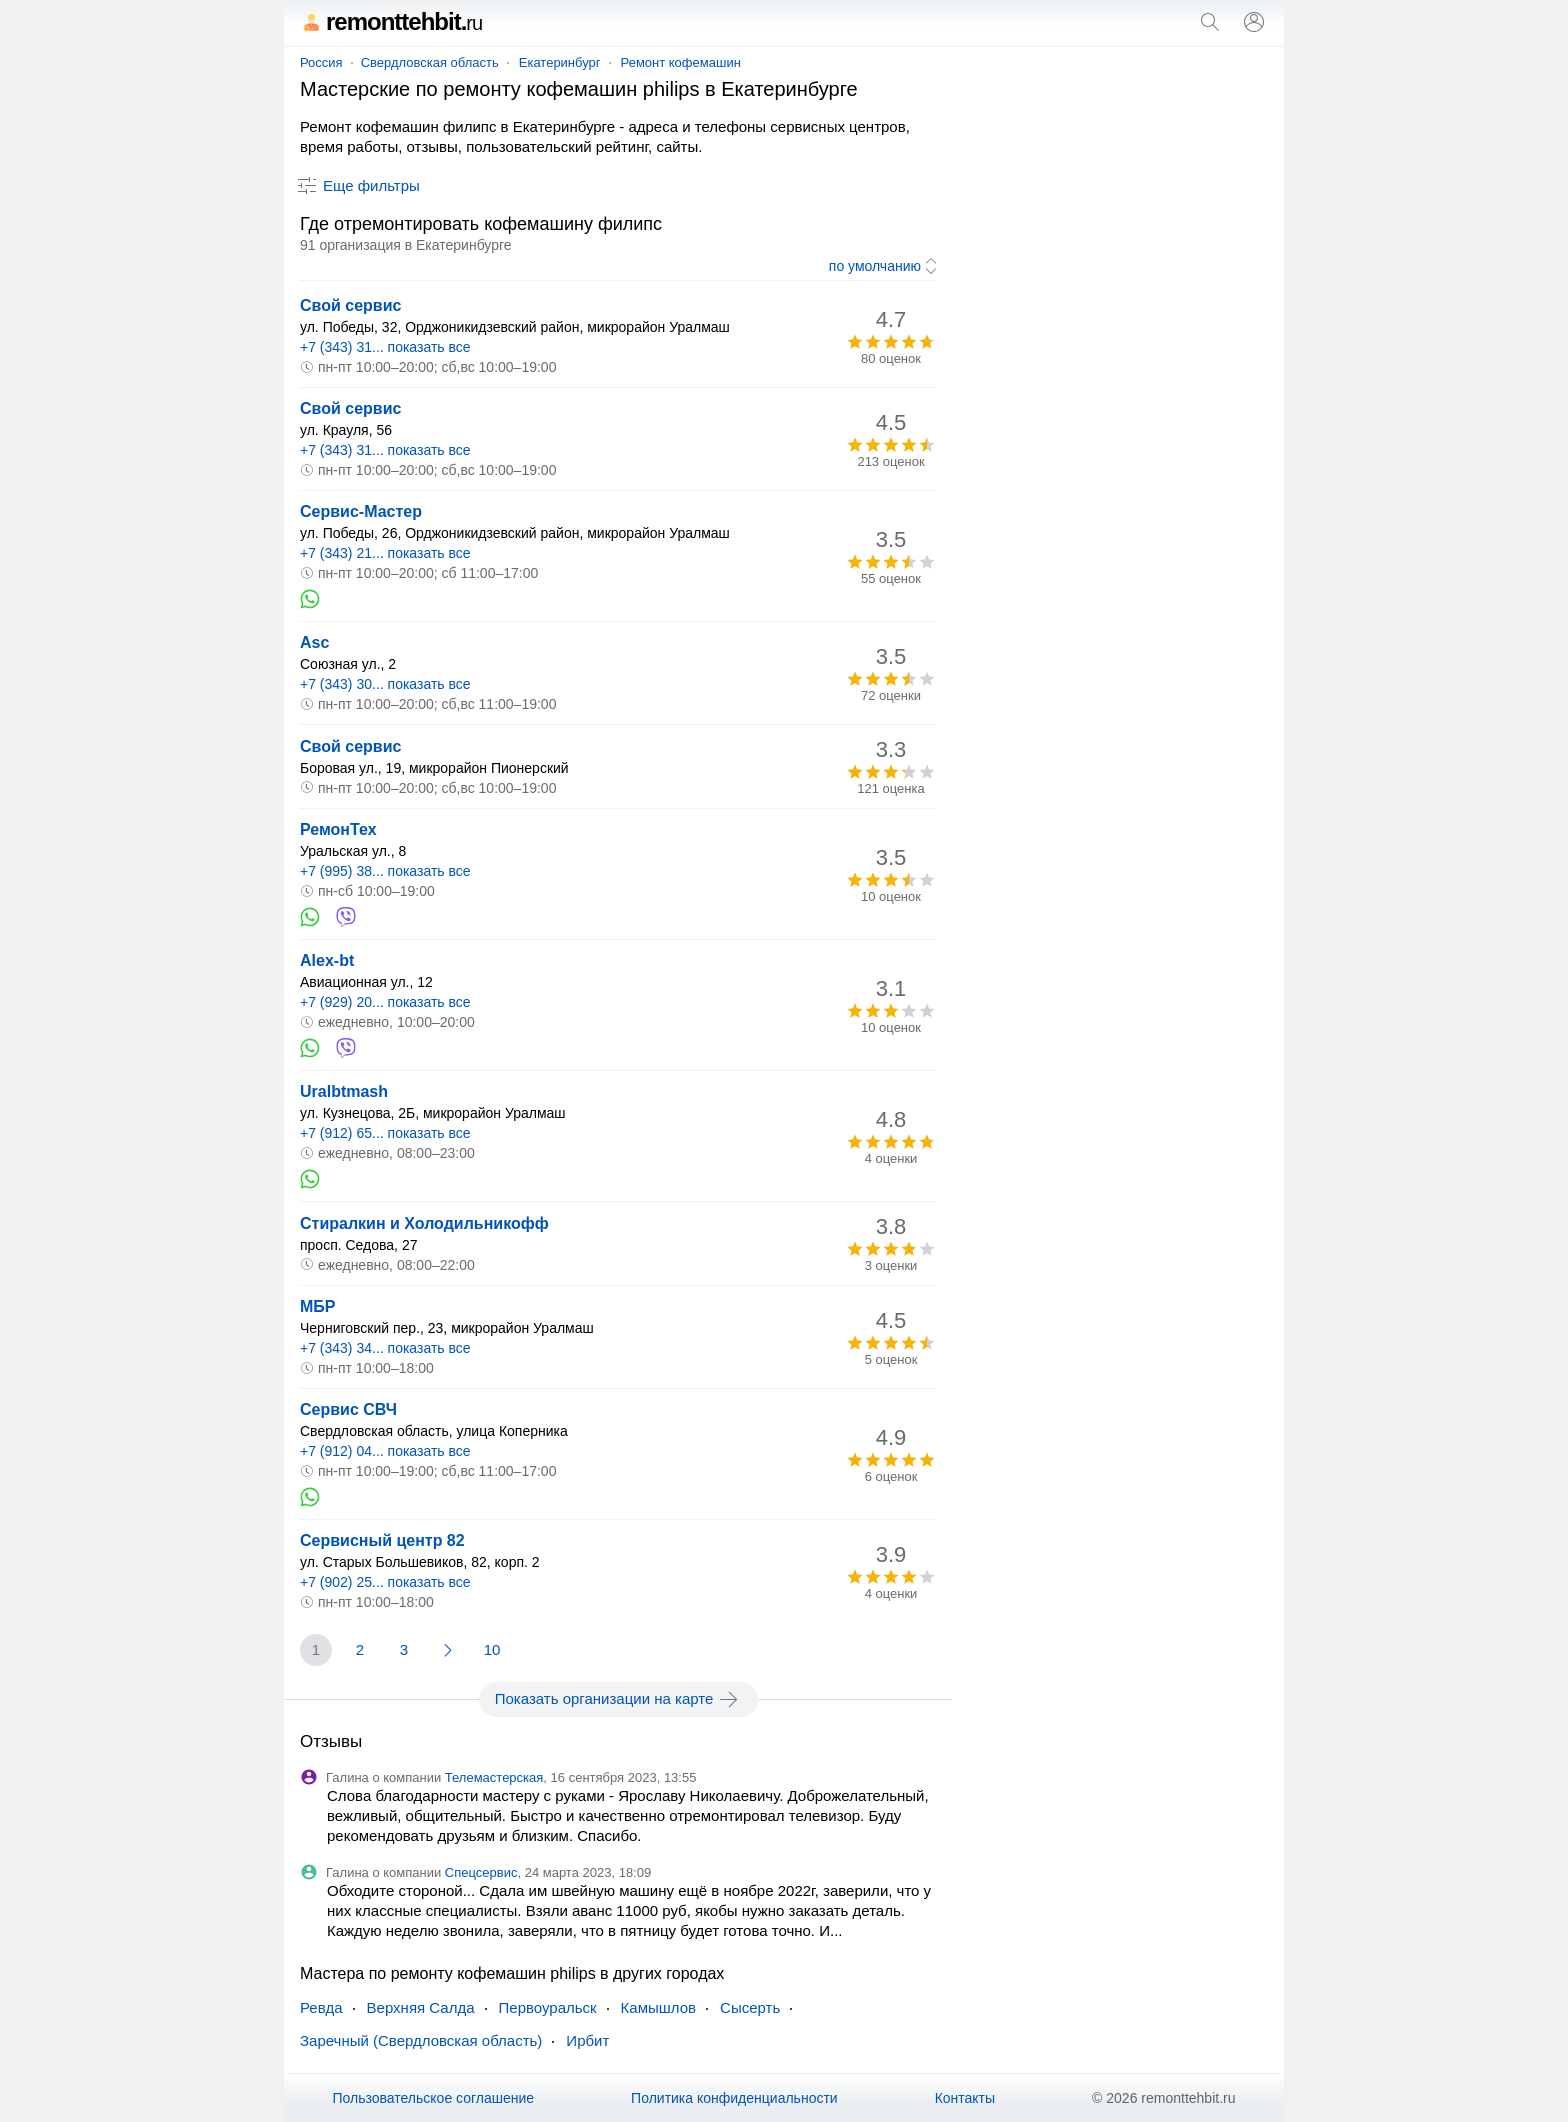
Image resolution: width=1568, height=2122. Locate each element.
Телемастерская (494, 1777)
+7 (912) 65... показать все (385, 1133)
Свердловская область (430, 62)
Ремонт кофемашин (681, 62)
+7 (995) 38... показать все (385, 871)
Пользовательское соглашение (433, 2098)
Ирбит (587, 2040)
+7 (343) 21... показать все (385, 553)
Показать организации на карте (618, 1699)
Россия (321, 62)
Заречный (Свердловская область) (421, 2040)
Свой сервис (350, 305)
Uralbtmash (344, 1091)
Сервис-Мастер (361, 511)
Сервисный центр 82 (382, 1540)
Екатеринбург (560, 62)
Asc (314, 642)
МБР (318, 1306)
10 (492, 1649)
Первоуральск (548, 2007)
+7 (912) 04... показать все (385, 1451)
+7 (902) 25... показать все (385, 1582)
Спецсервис (481, 1872)
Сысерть (750, 2007)
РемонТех (338, 829)
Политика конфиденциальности (734, 2098)
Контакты (965, 2098)
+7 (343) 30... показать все (385, 684)
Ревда (321, 2007)
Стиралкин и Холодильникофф (424, 1223)
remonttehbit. (391, 21)
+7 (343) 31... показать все (385, 347)
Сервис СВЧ (348, 1409)
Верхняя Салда (421, 2007)
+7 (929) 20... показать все (385, 1002)
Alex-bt (327, 960)
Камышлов (658, 2007)
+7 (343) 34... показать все (385, 1348)
